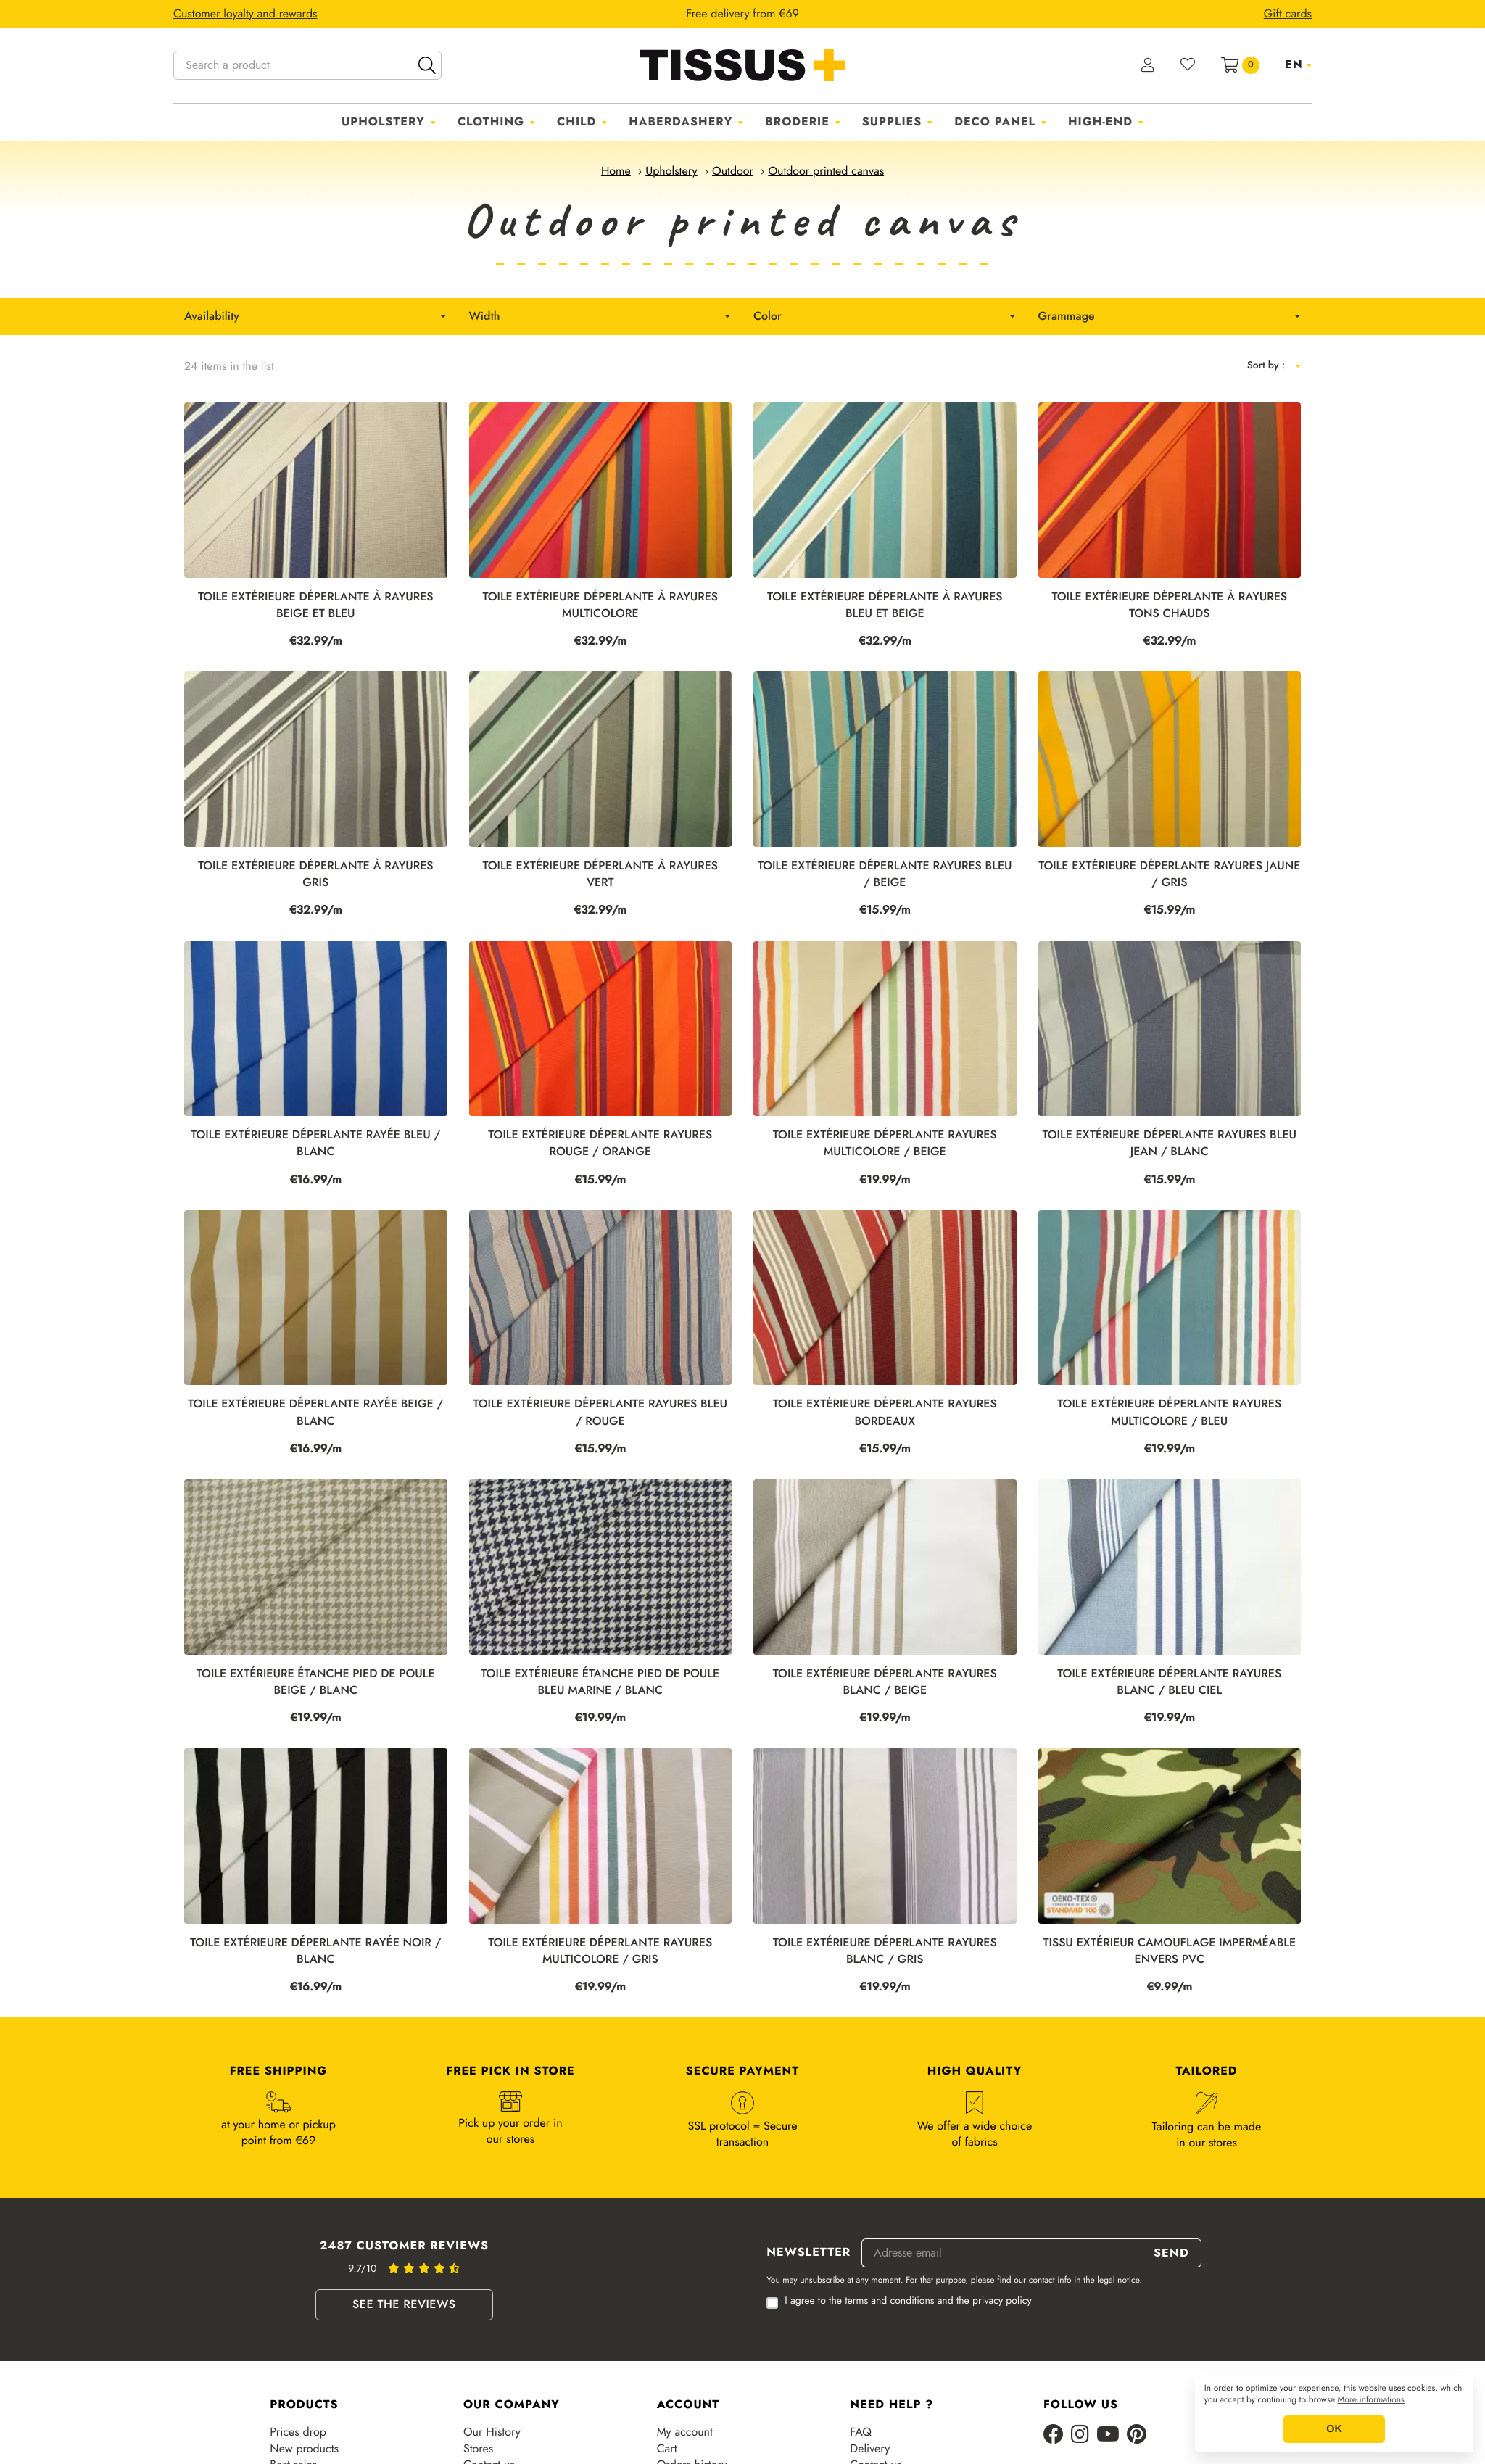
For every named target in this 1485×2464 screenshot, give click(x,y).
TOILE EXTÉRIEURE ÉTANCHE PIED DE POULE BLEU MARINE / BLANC (600, 1682)
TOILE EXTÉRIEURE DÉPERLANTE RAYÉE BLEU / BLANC (315, 1143)
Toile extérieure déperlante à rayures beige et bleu (316, 605)
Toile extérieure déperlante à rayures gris (316, 874)
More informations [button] (1371, 2400)
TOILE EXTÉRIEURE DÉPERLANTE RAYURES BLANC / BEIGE (885, 1682)
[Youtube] (1108, 2435)
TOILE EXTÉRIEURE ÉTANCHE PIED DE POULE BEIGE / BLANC (316, 1682)
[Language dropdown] (1298, 65)
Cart (667, 2449)
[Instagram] (1080, 2435)
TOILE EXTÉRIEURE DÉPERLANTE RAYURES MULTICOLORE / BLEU (1169, 1412)
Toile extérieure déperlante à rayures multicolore (600, 605)
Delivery (870, 2449)
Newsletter (808, 2253)
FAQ (861, 2432)
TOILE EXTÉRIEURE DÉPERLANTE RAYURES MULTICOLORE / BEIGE (885, 1143)
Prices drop (298, 2432)
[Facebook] (1053, 2435)
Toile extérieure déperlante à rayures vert (600, 874)
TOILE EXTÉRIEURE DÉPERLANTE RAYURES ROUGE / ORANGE (600, 1143)
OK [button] (1334, 2429)
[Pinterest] (1136, 2435)
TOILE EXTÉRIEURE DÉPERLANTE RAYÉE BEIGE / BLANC (315, 1412)
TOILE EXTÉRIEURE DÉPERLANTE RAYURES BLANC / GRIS (885, 1951)
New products (304, 2449)
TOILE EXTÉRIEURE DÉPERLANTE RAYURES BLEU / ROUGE (600, 1412)
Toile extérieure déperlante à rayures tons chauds (1169, 605)
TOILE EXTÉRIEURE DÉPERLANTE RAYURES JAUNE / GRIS (1169, 874)
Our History (492, 2432)
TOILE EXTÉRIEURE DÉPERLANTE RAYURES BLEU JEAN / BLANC (1169, 1143)
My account (685, 2432)
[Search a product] (307, 65)
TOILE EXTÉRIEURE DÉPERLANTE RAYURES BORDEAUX (885, 1412)
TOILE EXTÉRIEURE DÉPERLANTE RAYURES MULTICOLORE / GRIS (600, 1951)
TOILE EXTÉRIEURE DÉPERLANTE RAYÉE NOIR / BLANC (315, 1951)
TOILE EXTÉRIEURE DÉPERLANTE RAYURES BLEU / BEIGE (885, 874)
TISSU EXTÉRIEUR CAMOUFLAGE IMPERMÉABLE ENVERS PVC (1169, 1951)
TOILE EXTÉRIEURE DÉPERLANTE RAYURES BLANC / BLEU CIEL (1169, 1682)
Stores (478, 2449)
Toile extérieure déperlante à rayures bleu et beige (885, 605)
